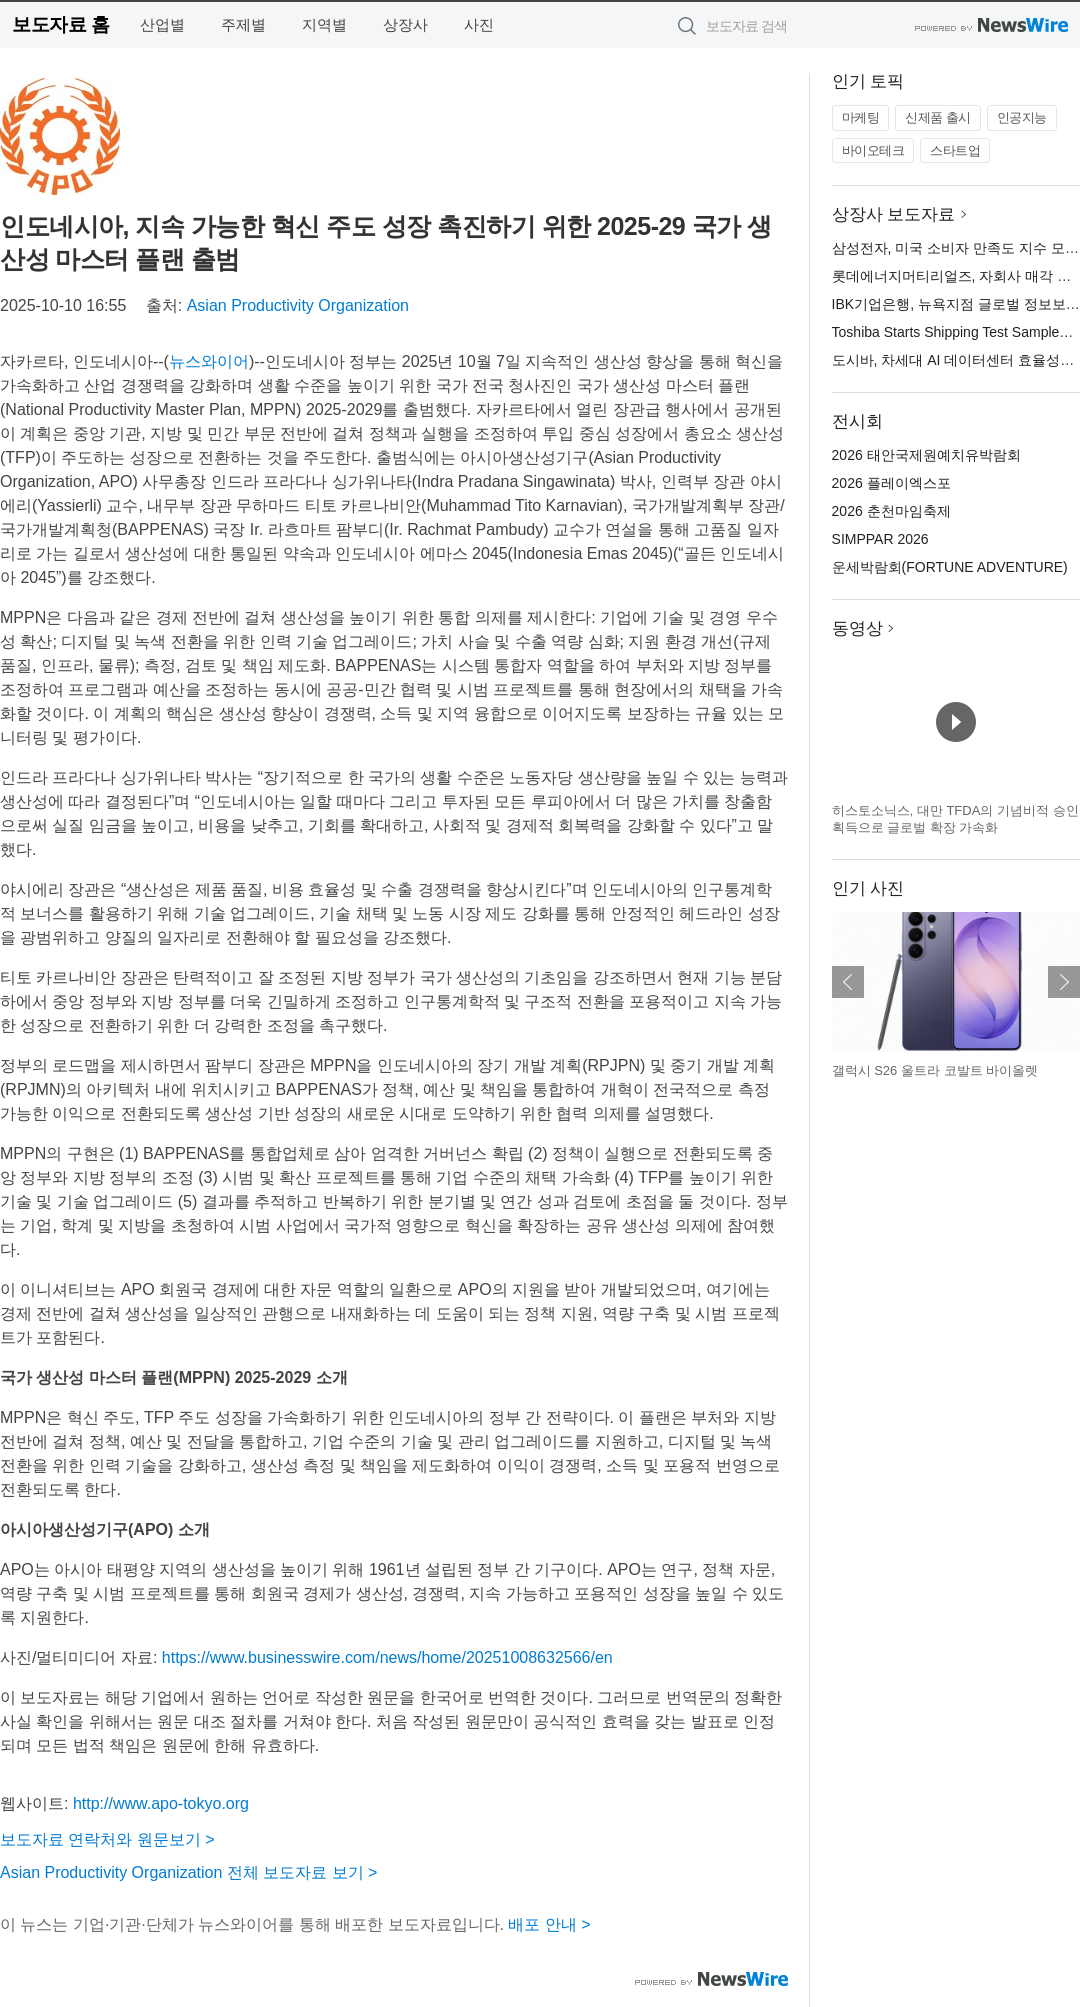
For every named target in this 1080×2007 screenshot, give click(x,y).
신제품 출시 (938, 117)
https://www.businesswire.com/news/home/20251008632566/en (387, 1657)
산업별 (162, 24)
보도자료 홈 (60, 24)
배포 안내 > (549, 1924)
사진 (479, 24)
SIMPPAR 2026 (880, 539)
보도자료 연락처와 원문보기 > (107, 1839)
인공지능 (1022, 117)
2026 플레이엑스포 (891, 483)
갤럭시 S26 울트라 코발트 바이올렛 (935, 1070)
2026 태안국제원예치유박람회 (926, 455)
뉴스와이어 (209, 361)
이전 (848, 982)
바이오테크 (873, 150)
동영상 (857, 628)
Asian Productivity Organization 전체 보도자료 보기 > (188, 1872)
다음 (1064, 982)
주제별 (243, 24)
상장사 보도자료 (894, 214)
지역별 (324, 24)
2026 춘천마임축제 (891, 511)
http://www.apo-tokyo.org (161, 1803)
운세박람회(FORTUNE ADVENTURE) (950, 567)
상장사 (405, 24)
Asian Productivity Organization (298, 305)
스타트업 (955, 150)
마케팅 (861, 117)
